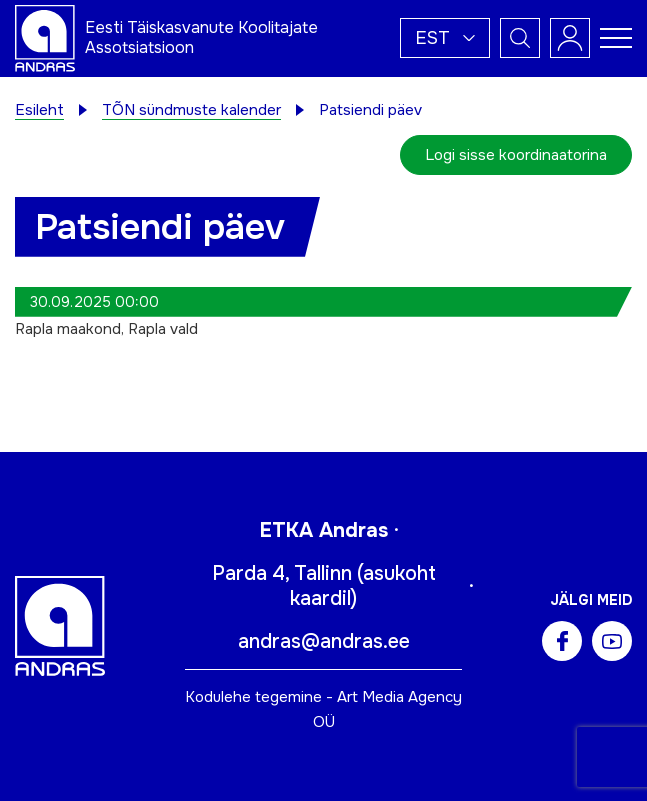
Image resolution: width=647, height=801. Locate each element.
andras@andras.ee (324, 641)
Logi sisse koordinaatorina (516, 155)
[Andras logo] (45, 37)
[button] (445, 38)
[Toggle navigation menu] (616, 38)
